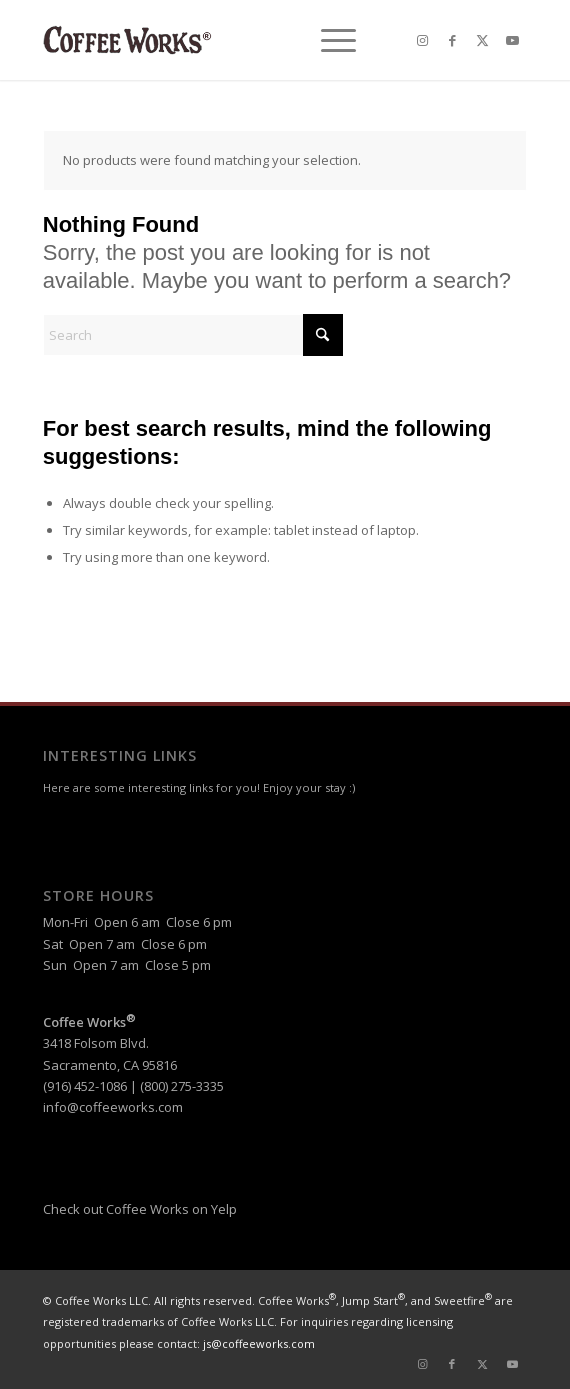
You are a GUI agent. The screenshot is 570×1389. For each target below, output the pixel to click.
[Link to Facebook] (452, 40)
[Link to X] (482, 40)
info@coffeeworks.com (113, 1107)
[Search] (193, 335)
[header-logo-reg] (237, 40)
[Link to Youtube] (512, 40)
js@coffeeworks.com (259, 1343)
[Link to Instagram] (422, 40)
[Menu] (328, 40)
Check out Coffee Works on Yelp (140, 1209)
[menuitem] (328, 40)
